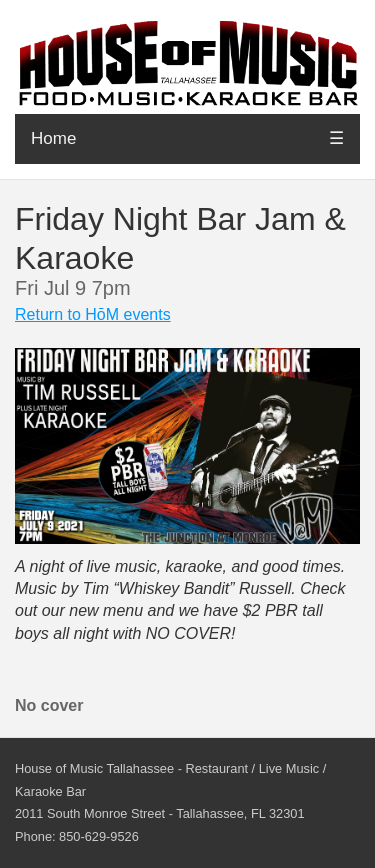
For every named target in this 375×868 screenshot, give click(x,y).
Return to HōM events (93, 314)
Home (53, 138)
